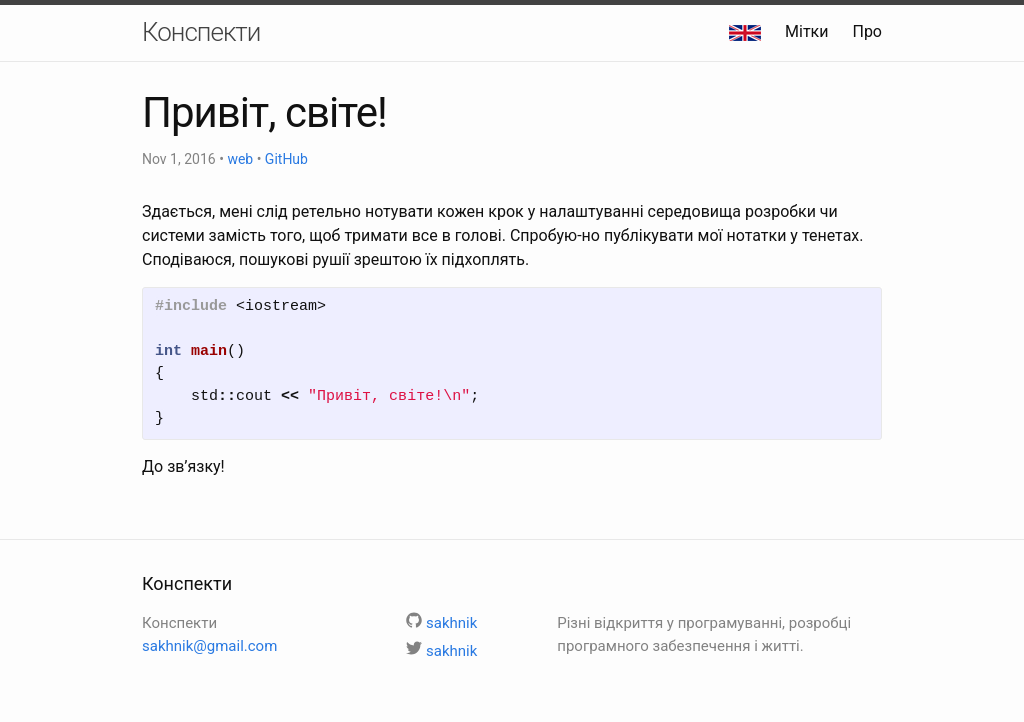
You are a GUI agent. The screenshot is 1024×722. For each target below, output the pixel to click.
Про (867, 31)
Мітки (806, 31)
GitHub (286, 159)
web (240, 159)
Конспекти (201, 32)
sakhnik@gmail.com (209, 646)
